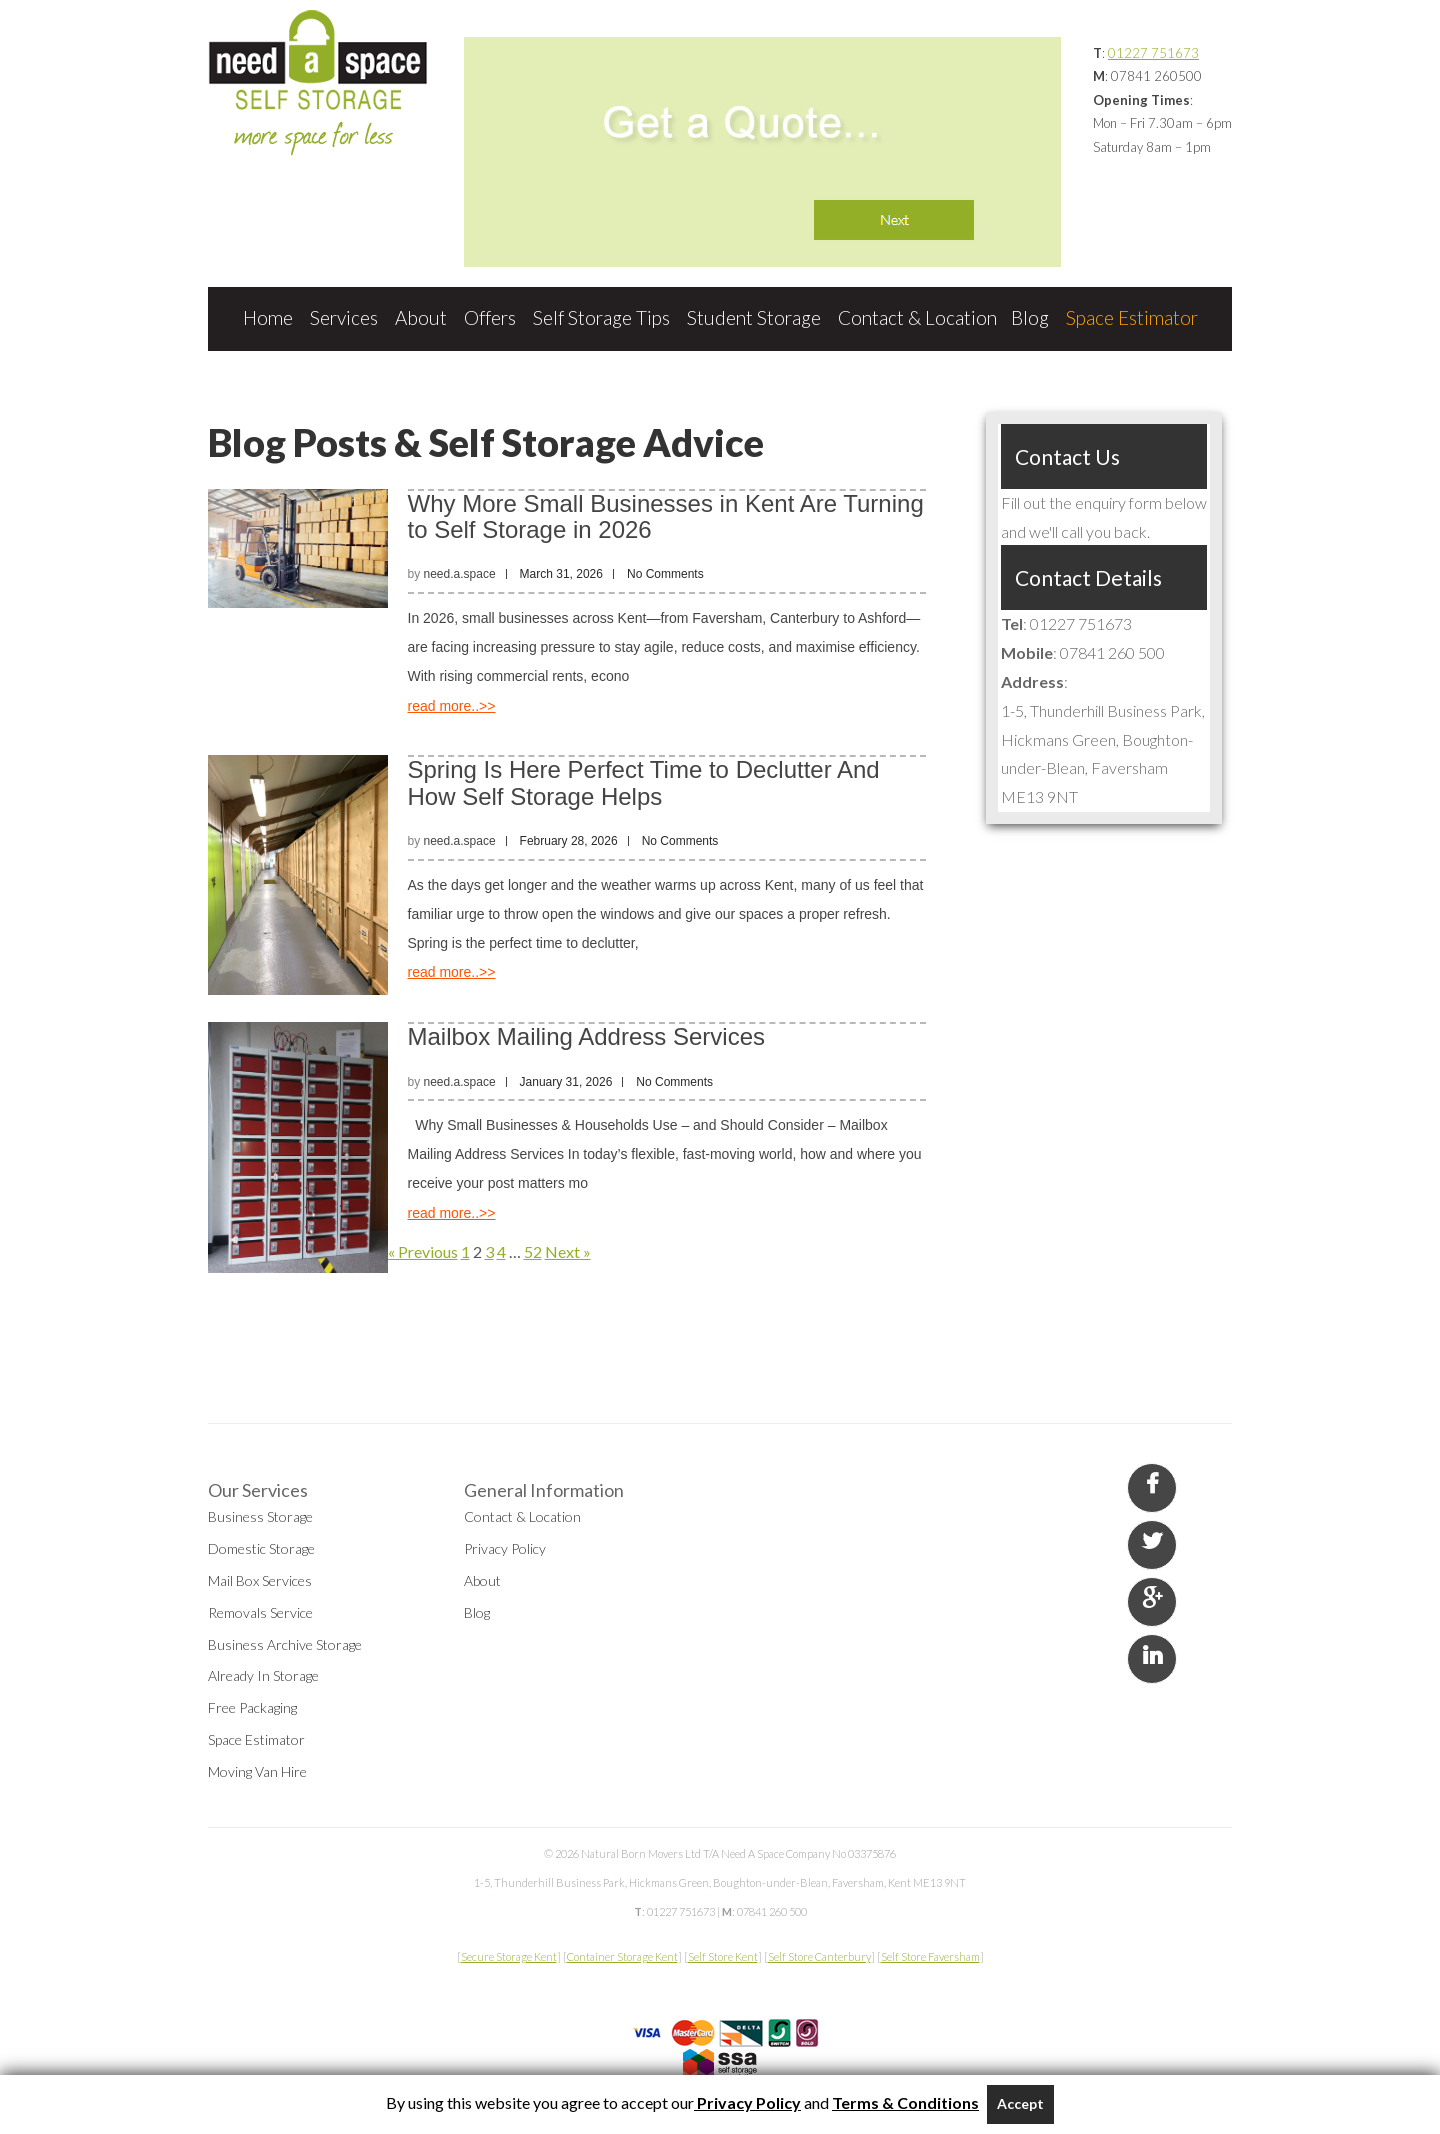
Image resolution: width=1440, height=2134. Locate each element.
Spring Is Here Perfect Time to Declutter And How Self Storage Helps (644, 782)
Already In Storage (263, 1675)
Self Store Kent (723, 1956)
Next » (568, 1251)
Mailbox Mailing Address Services (586, 1036)
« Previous (423, 1251)
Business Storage (260, 1516)
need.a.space (460, 574)
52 (533, 1251)
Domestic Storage (261, 1548)
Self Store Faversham (930, 1956)
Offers (490, 317)
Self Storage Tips (601, 317)
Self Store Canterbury (819, 1956)
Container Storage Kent (622, 1956)
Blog (1030, 317)
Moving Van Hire (257, 1771)
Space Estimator (1132, 317)
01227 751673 (1153, 53)
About (421, 317)
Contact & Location (917, 317)
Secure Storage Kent (509, 1956)
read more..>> (452, 706)
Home (268, 317)
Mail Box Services (260, 1580)
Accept (1020, 2103)
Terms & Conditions (905, 2102)
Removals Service (260, 1612)
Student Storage (754, 317)
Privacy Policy (505, 1548)
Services (344, 317)
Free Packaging (252, 1707)
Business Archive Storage (285, 1644)
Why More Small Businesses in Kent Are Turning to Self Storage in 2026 (666, 516)
